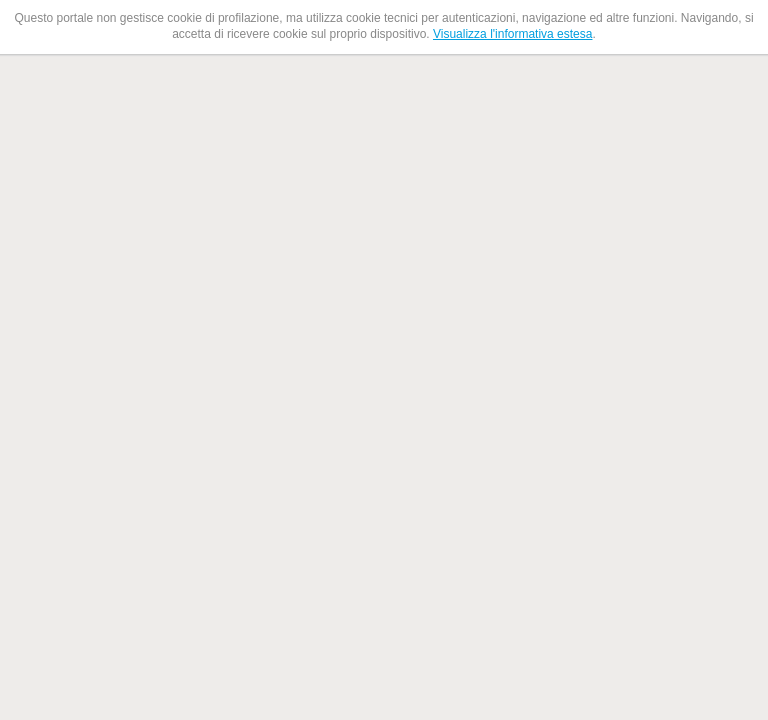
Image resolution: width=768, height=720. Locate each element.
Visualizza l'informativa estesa (512, 34)
